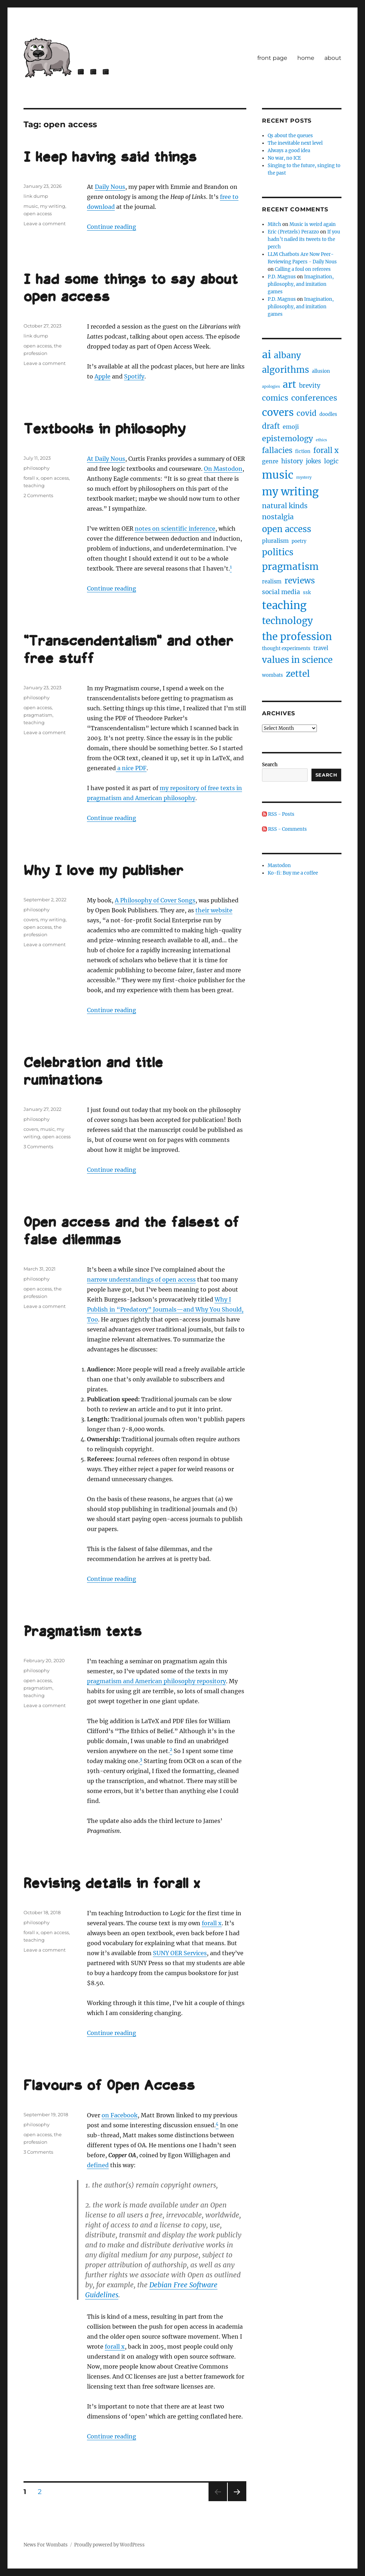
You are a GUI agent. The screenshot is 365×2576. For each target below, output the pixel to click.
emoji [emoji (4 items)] (291, 426)
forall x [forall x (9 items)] (326, 450)
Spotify (134, 376)
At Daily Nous (106, 458)
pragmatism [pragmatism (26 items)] (290, 566)
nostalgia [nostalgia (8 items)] (278, 516)
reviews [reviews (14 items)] (299, 581)
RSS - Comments (284, 829)
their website (213, 910)
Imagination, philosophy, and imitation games (301, 284)
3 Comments (38, 1146)
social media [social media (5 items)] (281, 592)
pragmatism (38, 715)
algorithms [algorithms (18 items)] (285, 369)
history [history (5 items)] (292, 461)
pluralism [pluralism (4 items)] (275, 540)
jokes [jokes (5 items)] (313, 461)
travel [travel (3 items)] (320, 648)
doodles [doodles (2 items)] (328, 414)
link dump (36, 196)
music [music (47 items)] (277, 474)
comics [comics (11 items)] (275, 398)
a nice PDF (131, 768)
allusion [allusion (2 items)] (321, 371)
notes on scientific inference (175, 528)
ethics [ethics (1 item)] (321, 440)
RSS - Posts (278, 814)
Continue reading (111, 226)
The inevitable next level (295, 143)
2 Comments (38, 495)
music (31, 206)
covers (31, 919)
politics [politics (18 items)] (277, 552)
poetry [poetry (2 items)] (299, 541)
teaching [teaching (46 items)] (284, 605)
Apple (102, 376)
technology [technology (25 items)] (287, 621)
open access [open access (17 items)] (286, 529)
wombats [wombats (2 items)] (272, 675)
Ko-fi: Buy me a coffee (293, 873)
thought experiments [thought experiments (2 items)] (286, 648)
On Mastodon (223, 468)
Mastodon (279, 865)
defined (98, 2165)
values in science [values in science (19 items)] (297, 659)
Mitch (274, 224)
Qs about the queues (290, 136)
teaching (34, 485)
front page (272, 58)
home (305, 58)
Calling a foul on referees (303, 269)
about (332, 58)
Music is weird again (312, 224)
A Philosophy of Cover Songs (155, 900)
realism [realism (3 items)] (272, 581)
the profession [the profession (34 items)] (297, 636)
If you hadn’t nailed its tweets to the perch (304, 239)
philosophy (37, 468)
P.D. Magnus (282, 277)
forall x (31, 478)
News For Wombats (46, 2545)
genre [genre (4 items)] (270, 461)
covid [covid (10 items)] (307, 413)
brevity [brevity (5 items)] (309, 386)
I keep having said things (110, 158)
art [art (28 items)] (289, 384)
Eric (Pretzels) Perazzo (293, 232)
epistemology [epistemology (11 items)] (287, 438)
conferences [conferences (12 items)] (314, 398)
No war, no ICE (284, 158)
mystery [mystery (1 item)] (304, 477)
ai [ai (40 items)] (266, 354)
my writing (52, 206)
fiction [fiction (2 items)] (302, 451)
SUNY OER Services (180, 1953)
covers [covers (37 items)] (278, 412)
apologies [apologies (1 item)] (271, 386)
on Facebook (120, 2115)
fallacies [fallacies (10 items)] (277, 450)
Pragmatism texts (83, 1632)
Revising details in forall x (112, 1884)
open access (38, 213)
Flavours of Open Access (109, 2086)
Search (270, 765)
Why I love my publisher (103, 871)
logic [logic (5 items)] (331, 461)
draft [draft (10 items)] (271, 426)
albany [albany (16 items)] (287, 355)
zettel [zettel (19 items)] (298, 673)
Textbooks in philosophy (105, 430)
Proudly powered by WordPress (109, 2545)
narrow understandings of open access (141, 1279)
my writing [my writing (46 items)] (290, 491)
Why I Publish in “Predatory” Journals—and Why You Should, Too (165, 1309)
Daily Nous (110, 186)
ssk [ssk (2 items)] (307, 592)
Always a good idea (289, 151)
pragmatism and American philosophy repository (156, 1681)
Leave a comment (45, 223)
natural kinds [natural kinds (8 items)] (285, 505)
